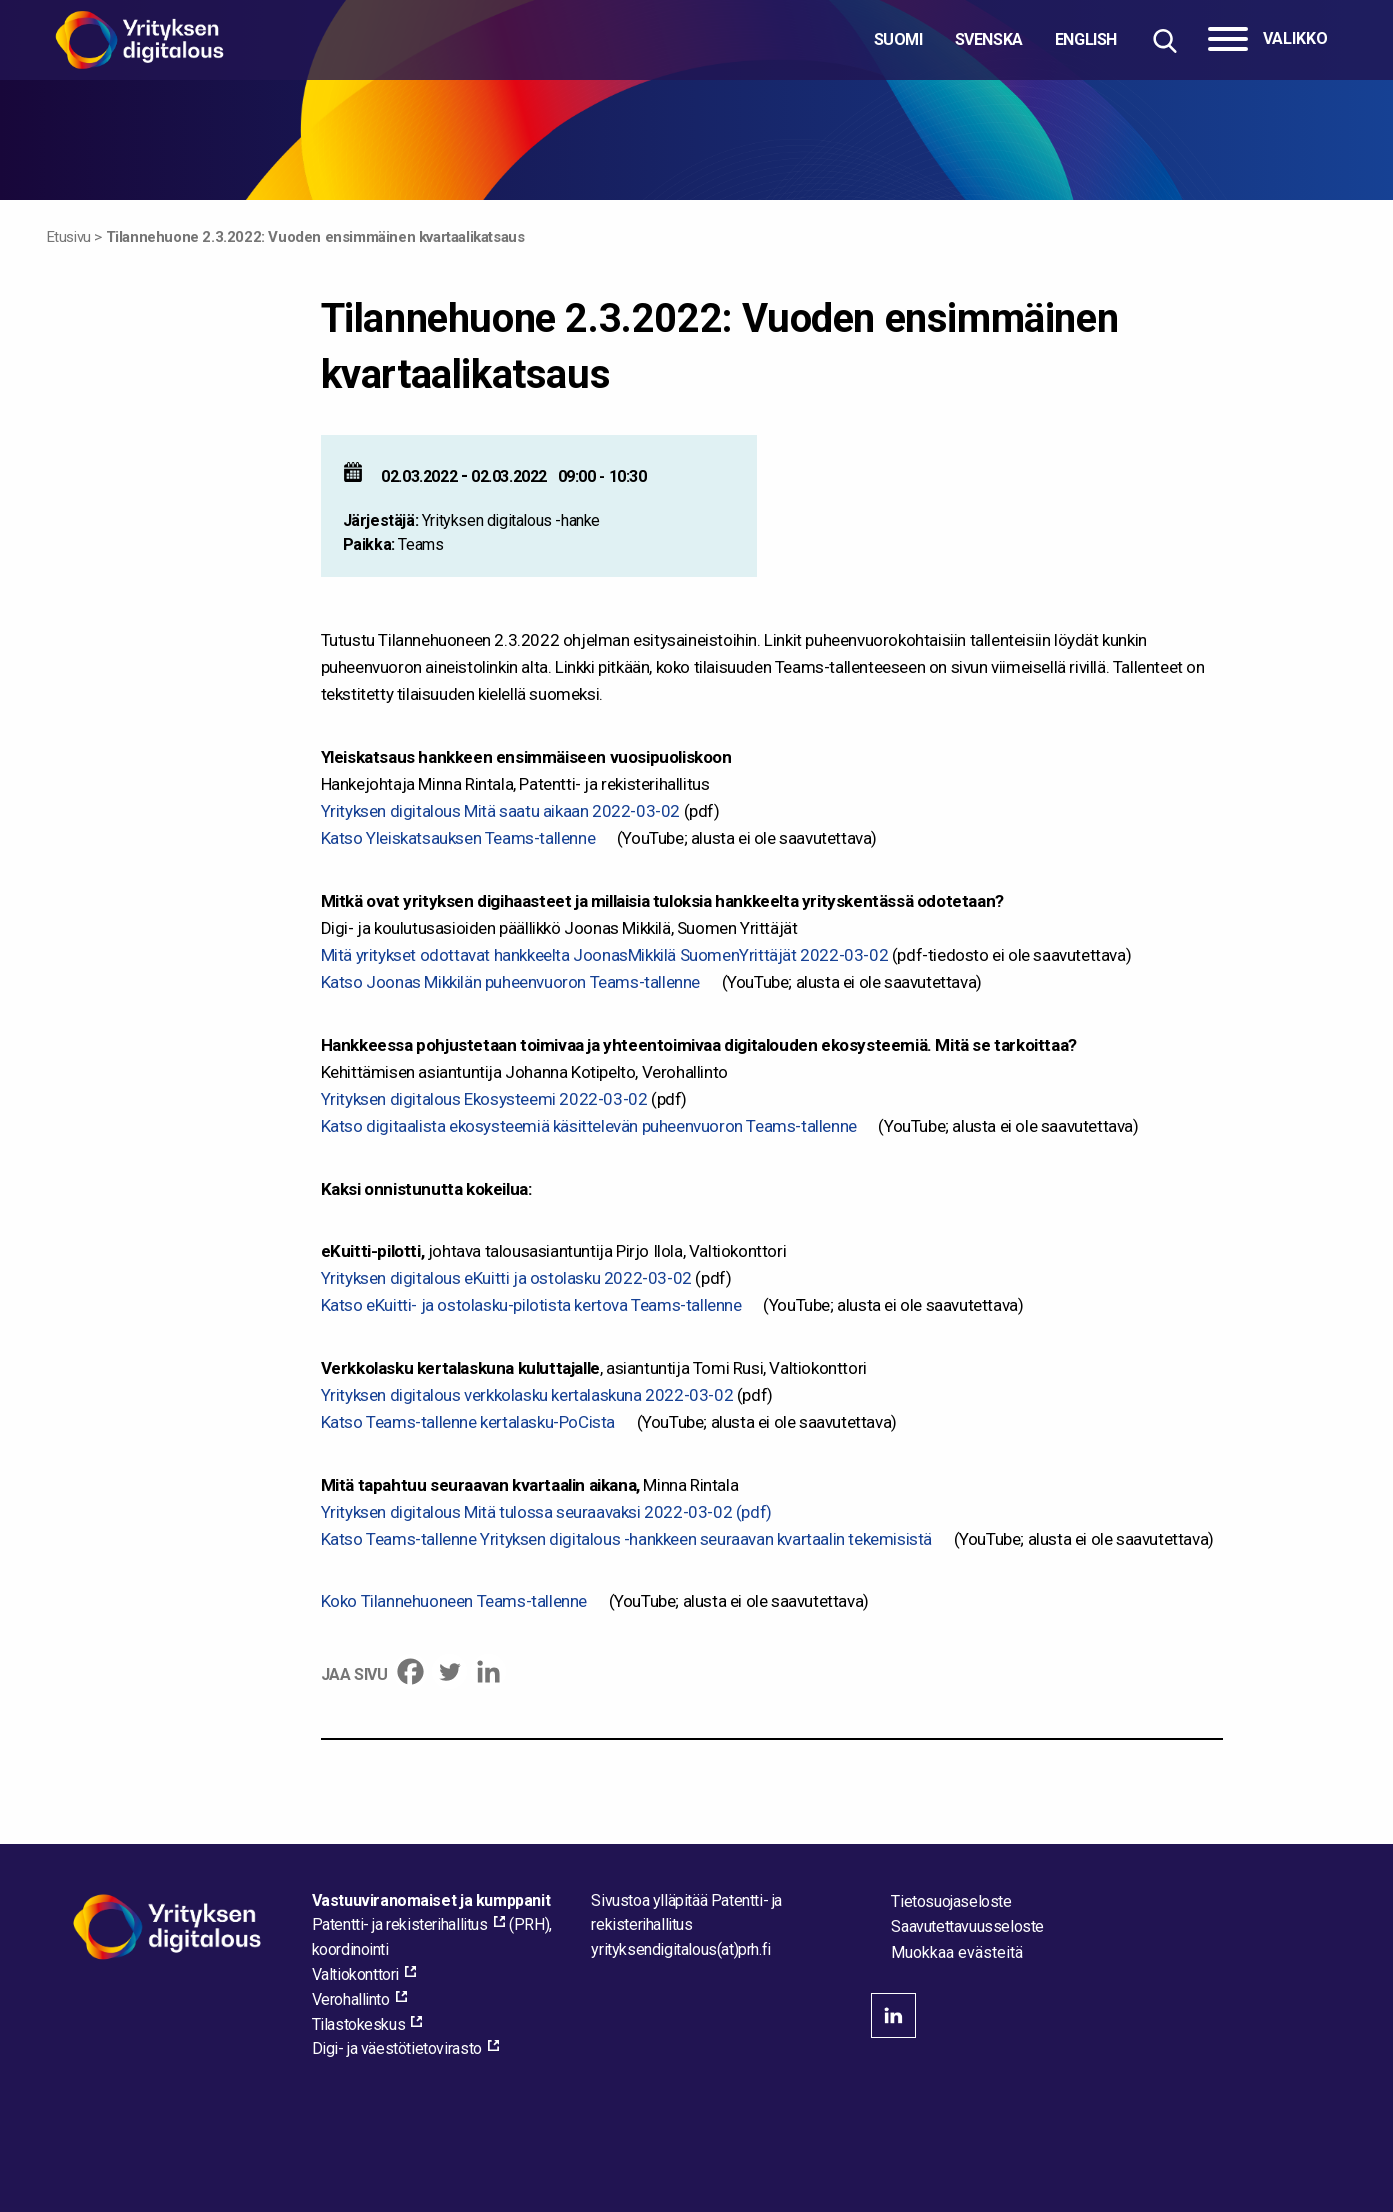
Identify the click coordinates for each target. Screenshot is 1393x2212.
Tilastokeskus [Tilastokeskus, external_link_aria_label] (359, 2024)
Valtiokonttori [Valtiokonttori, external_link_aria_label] (355, 1974)
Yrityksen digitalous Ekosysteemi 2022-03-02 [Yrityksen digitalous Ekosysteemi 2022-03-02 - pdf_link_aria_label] (484, 1099)
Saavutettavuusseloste (967, 1926)
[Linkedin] (488, 1671)
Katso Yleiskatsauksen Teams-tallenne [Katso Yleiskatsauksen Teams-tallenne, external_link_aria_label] (458, 838)
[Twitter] (449, 1671)
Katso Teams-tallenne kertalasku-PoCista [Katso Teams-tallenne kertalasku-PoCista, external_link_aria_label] (468, 1422)
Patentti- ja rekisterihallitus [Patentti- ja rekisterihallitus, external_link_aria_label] (400, 1924)
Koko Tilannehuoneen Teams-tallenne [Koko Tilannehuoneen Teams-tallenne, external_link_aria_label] (454, 1601)
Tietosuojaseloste (951, 1901)
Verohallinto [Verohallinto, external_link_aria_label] (351, 1999)
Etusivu (69, 237)
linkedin (893, 2015)
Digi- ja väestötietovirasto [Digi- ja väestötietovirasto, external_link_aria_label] (397, 2048)
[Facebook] (410, 1671)
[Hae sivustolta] (1164, 40)
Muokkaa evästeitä (957, 1953)
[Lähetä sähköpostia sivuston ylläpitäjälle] (680, 1949)
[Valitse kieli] (995, 40)
